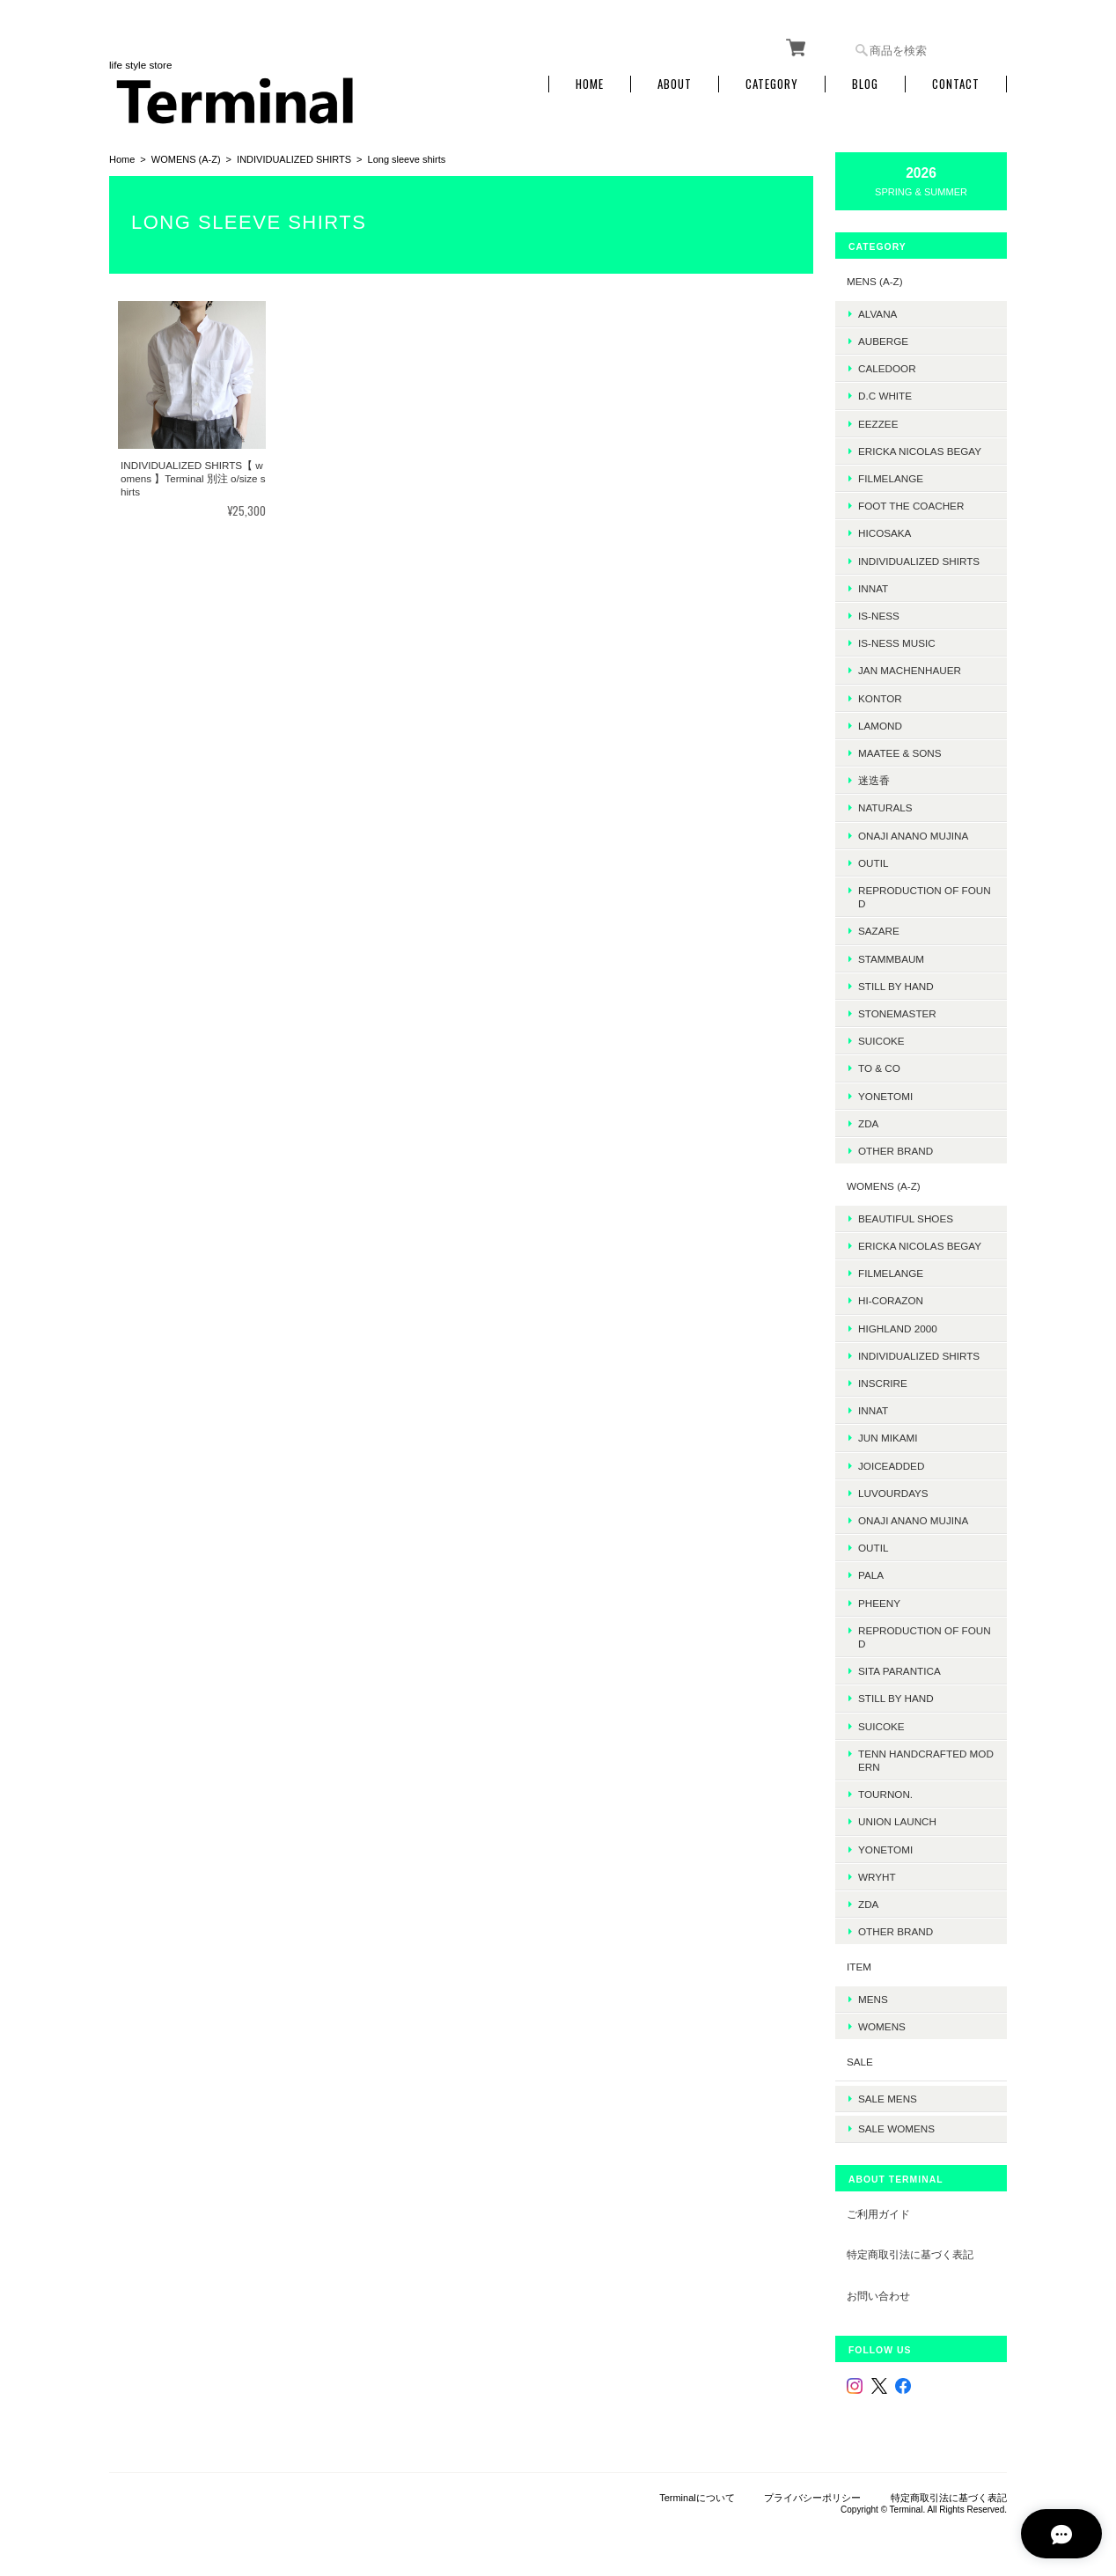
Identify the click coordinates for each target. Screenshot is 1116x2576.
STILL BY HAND (896, 1695)
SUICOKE (881, 1038)
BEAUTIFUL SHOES (905, 1216)
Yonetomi (885, 1092)
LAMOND (880, 723)
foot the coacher (911, 503)
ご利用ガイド (878, 2204)
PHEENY (879, 1599)
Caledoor (887, 365)
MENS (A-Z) (875, 278)
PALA (871, 1572)
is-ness (878, 613)
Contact (956, 81)
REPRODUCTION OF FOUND (924, 894)
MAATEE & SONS (900, 750)
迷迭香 (874, 777)
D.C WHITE (885, 393)
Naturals (885, 805)
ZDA (868, 1121)
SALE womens (896, 2119)
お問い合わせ (878, 2286)
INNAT (873, 585)
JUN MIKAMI (888, 1435)
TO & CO (879, 1065)
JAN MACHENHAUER (909, 667)
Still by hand (896, 983)
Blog (865, 81)
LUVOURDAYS (893, 1490)
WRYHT (877, 1874)
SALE (860, 2059)
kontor (880, 695)
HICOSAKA (884, 530)
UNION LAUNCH (897, 1818)
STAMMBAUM (891, 955)
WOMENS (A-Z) (186, 156)
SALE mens (887, 2092)
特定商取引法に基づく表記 (910, 2245)
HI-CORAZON (890, 1297)
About (674, 81)
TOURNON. (885, 1791)
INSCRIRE (882, 1380)
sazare (878, 928)
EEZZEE (878, 420)
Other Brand (895, 1148)
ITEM (859, 1964)
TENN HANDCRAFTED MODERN (926, 1757)
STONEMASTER (897, 1010)
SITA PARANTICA (899, 1668)
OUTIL (873, 860)
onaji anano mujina (913, 832)
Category (771, 81)
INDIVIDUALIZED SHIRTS (294, 156)
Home (590, 81)
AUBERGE (883, 338)
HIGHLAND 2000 (897, 1325)
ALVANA (877, 310)
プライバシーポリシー (812, 2488)
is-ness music (897, 640)
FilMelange (890, 475)
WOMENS (882, 2023)
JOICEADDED (891, 1462)
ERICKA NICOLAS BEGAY (919, 447)
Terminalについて (697, 2488)
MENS (873, 1996)
